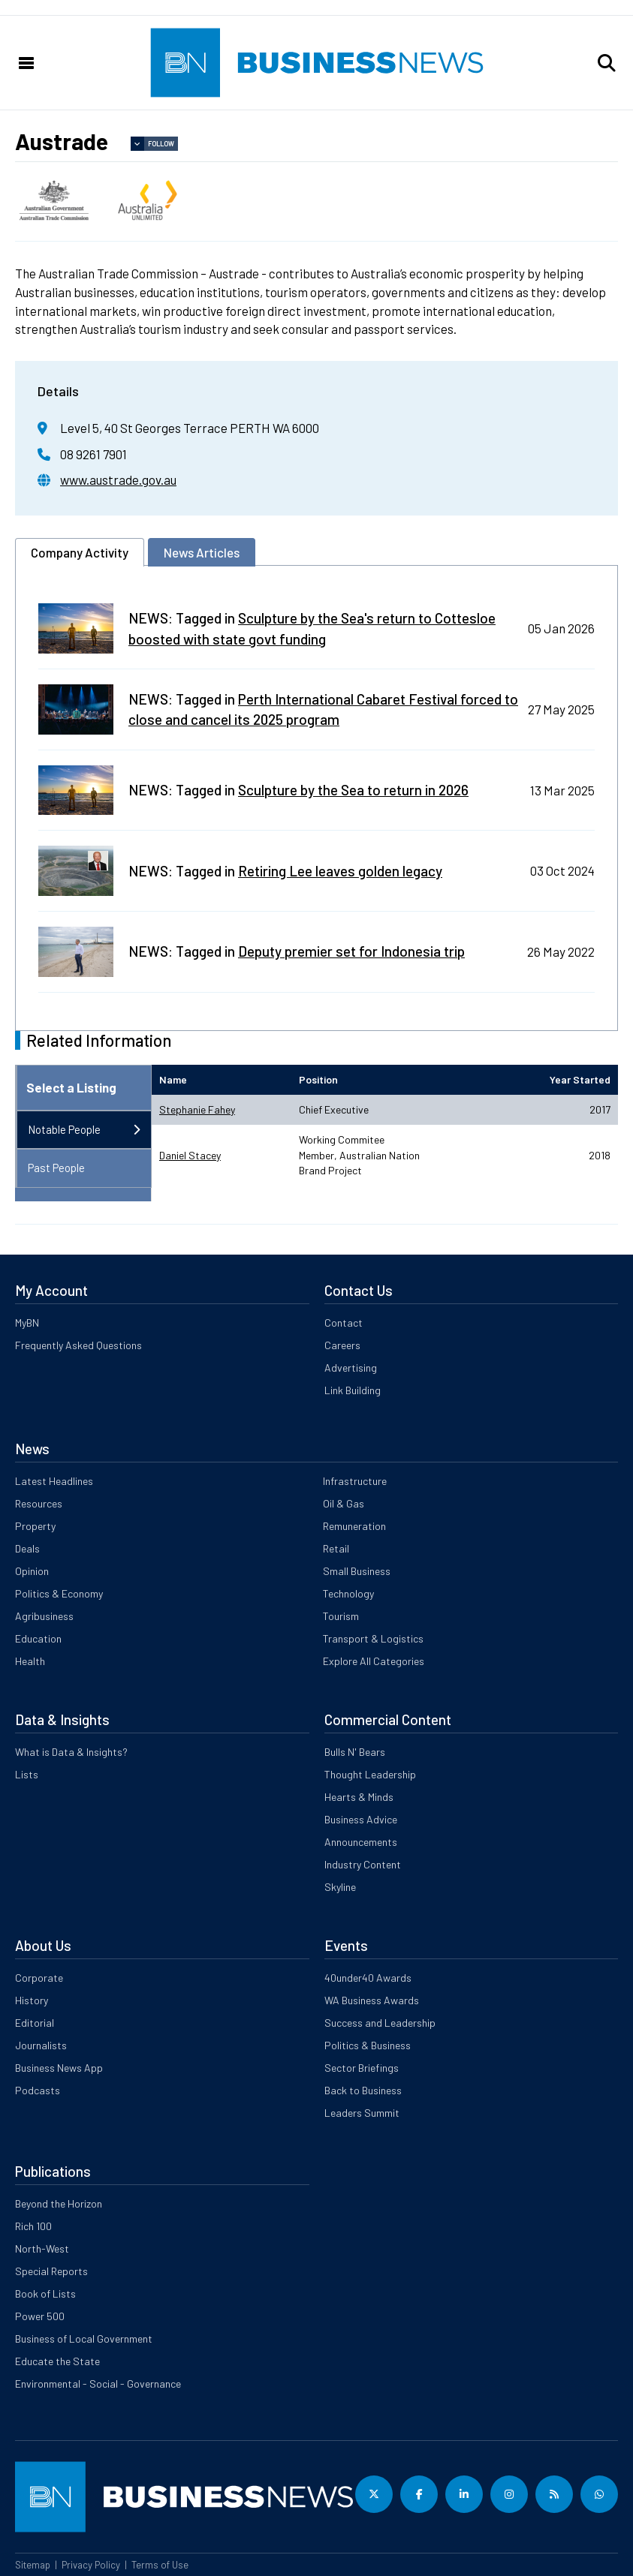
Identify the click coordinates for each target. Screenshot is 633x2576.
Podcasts (37, 2090)
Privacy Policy (91, 2565)
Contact (343, 1322)
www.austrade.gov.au (118, 479)
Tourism (341, 1616)
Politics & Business (367, 2045)
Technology (348, 1593)
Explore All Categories (373, 1661)
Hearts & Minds (358, 1796)
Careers (342, 1345)
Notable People (64, 1129)
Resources (38, 1503)
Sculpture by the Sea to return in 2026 (353, 789)
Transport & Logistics (373, 1638)
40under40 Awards (367, 1977)
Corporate (39, 1977)
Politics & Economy (59, 1593)
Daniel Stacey (190, 1155)
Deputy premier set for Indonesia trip (351, 951)
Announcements (360, 1841)
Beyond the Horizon (58, 2203)
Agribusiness (44, 1616)
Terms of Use (159, 2565)
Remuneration (354, 1525)
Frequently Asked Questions (78, 1345)
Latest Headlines (54, 1480)
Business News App (59, 2067)
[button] (606, 63)
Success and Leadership (380, 2022)
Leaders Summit (361, 2112)
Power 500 (40, 2316)
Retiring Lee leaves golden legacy (340, 870)
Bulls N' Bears (354, 1751)
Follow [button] (161, 144)
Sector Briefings (361, 2067)
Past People (56, 1167)
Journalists (41, 2045)
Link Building (352, 1390)
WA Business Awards (371, 2000)
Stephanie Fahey (197, 1109)
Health (30, 1661)
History (31, 2000)
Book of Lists (45, 2293)
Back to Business (363, 2090)
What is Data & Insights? (71, 1751)
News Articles (202, 552)
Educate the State (57, 2361)
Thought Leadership (370, 1774)
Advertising (350, 1367)
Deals (27, 1548)
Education (38, 1638)
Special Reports (51, 2271)
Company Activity (79, 552)
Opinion (32, 1571)
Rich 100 (33, 2226)
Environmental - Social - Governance (98, 2383)
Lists (26, 1774)
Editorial (34, 2022)
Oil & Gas (343, 1503)
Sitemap (32, 2565)
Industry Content (362, 1864)
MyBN (27, 1322)
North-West (42, 2248)
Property (35, 1525)
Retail (336, 1548)
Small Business (356, 1571)
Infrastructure (355, 1480)
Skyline (340, 1886)
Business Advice (360, 1819)
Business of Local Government (83, 2338)
